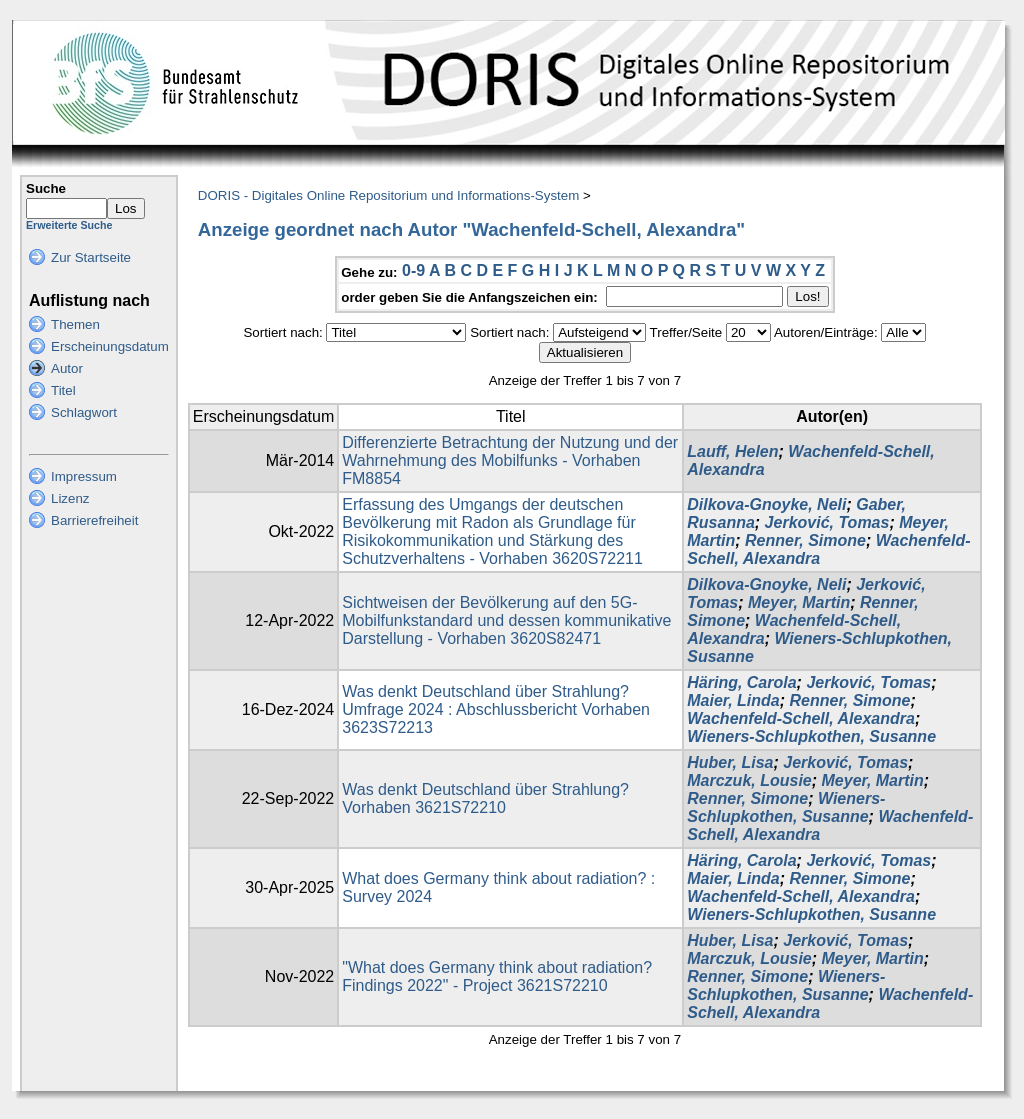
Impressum (84, 476)
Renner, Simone (805, 540)
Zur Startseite (91, 257)
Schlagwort (84, 412)
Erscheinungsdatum (110, 346)
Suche (46, 188)
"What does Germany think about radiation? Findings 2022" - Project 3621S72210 (497, 976)
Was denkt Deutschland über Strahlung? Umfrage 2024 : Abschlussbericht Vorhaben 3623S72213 (496, 709)
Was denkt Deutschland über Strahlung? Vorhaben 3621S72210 (485, 798)
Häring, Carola (741, 682)
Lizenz (70, 498)
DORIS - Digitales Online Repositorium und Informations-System (388, 195)
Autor (67, 368)
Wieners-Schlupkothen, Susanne (811, 736)
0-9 (413, 270)
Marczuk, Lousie (749, 780)
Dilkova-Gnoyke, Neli (766, 504)
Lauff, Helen (732, 451)
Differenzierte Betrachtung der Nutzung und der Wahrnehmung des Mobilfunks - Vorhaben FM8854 (510, 460)
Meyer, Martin (799, 602)
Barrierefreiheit (94, 520)
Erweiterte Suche (69, 225)
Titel (63, 390)
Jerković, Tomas (827, 522)
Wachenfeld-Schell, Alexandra (801, 718)
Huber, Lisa (730, 762)
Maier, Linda (733, 700)
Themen (75, 324)
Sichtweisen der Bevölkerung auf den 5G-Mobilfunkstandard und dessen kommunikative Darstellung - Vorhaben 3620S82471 (506, 620)
